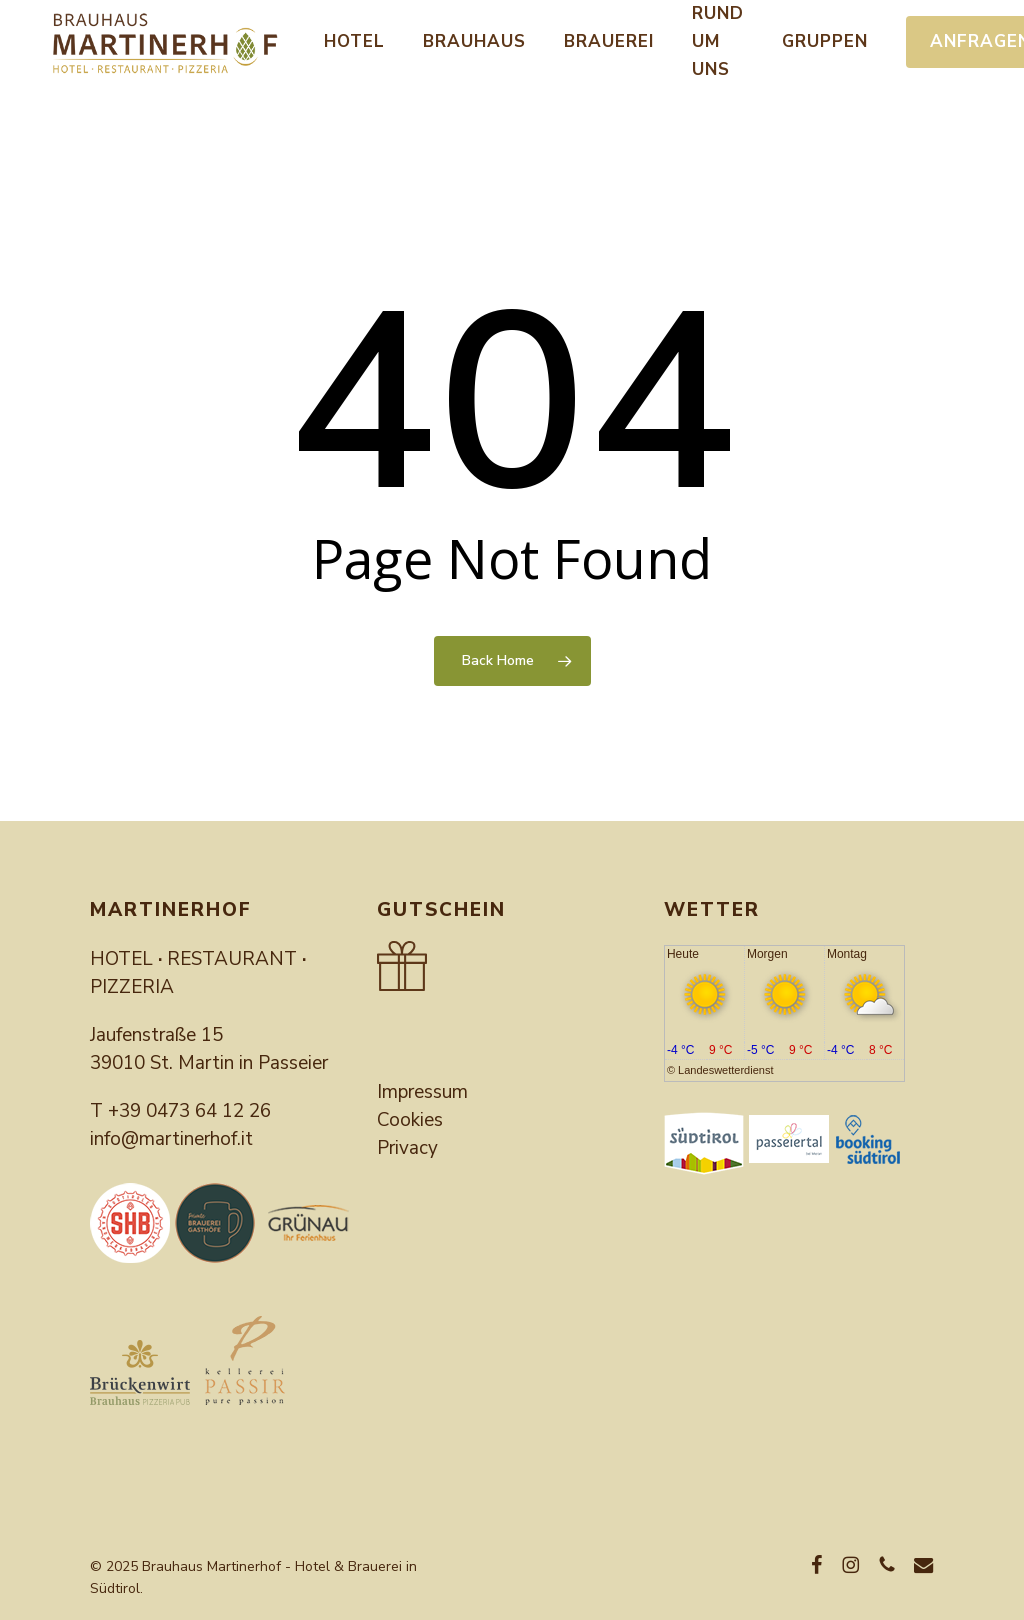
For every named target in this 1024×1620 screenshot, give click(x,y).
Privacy (407, 1148)
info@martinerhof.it (171, 1139)
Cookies (410, 1120)
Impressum (422, 1092)
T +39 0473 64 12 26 (180, 1111)
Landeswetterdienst (725, 1070)
